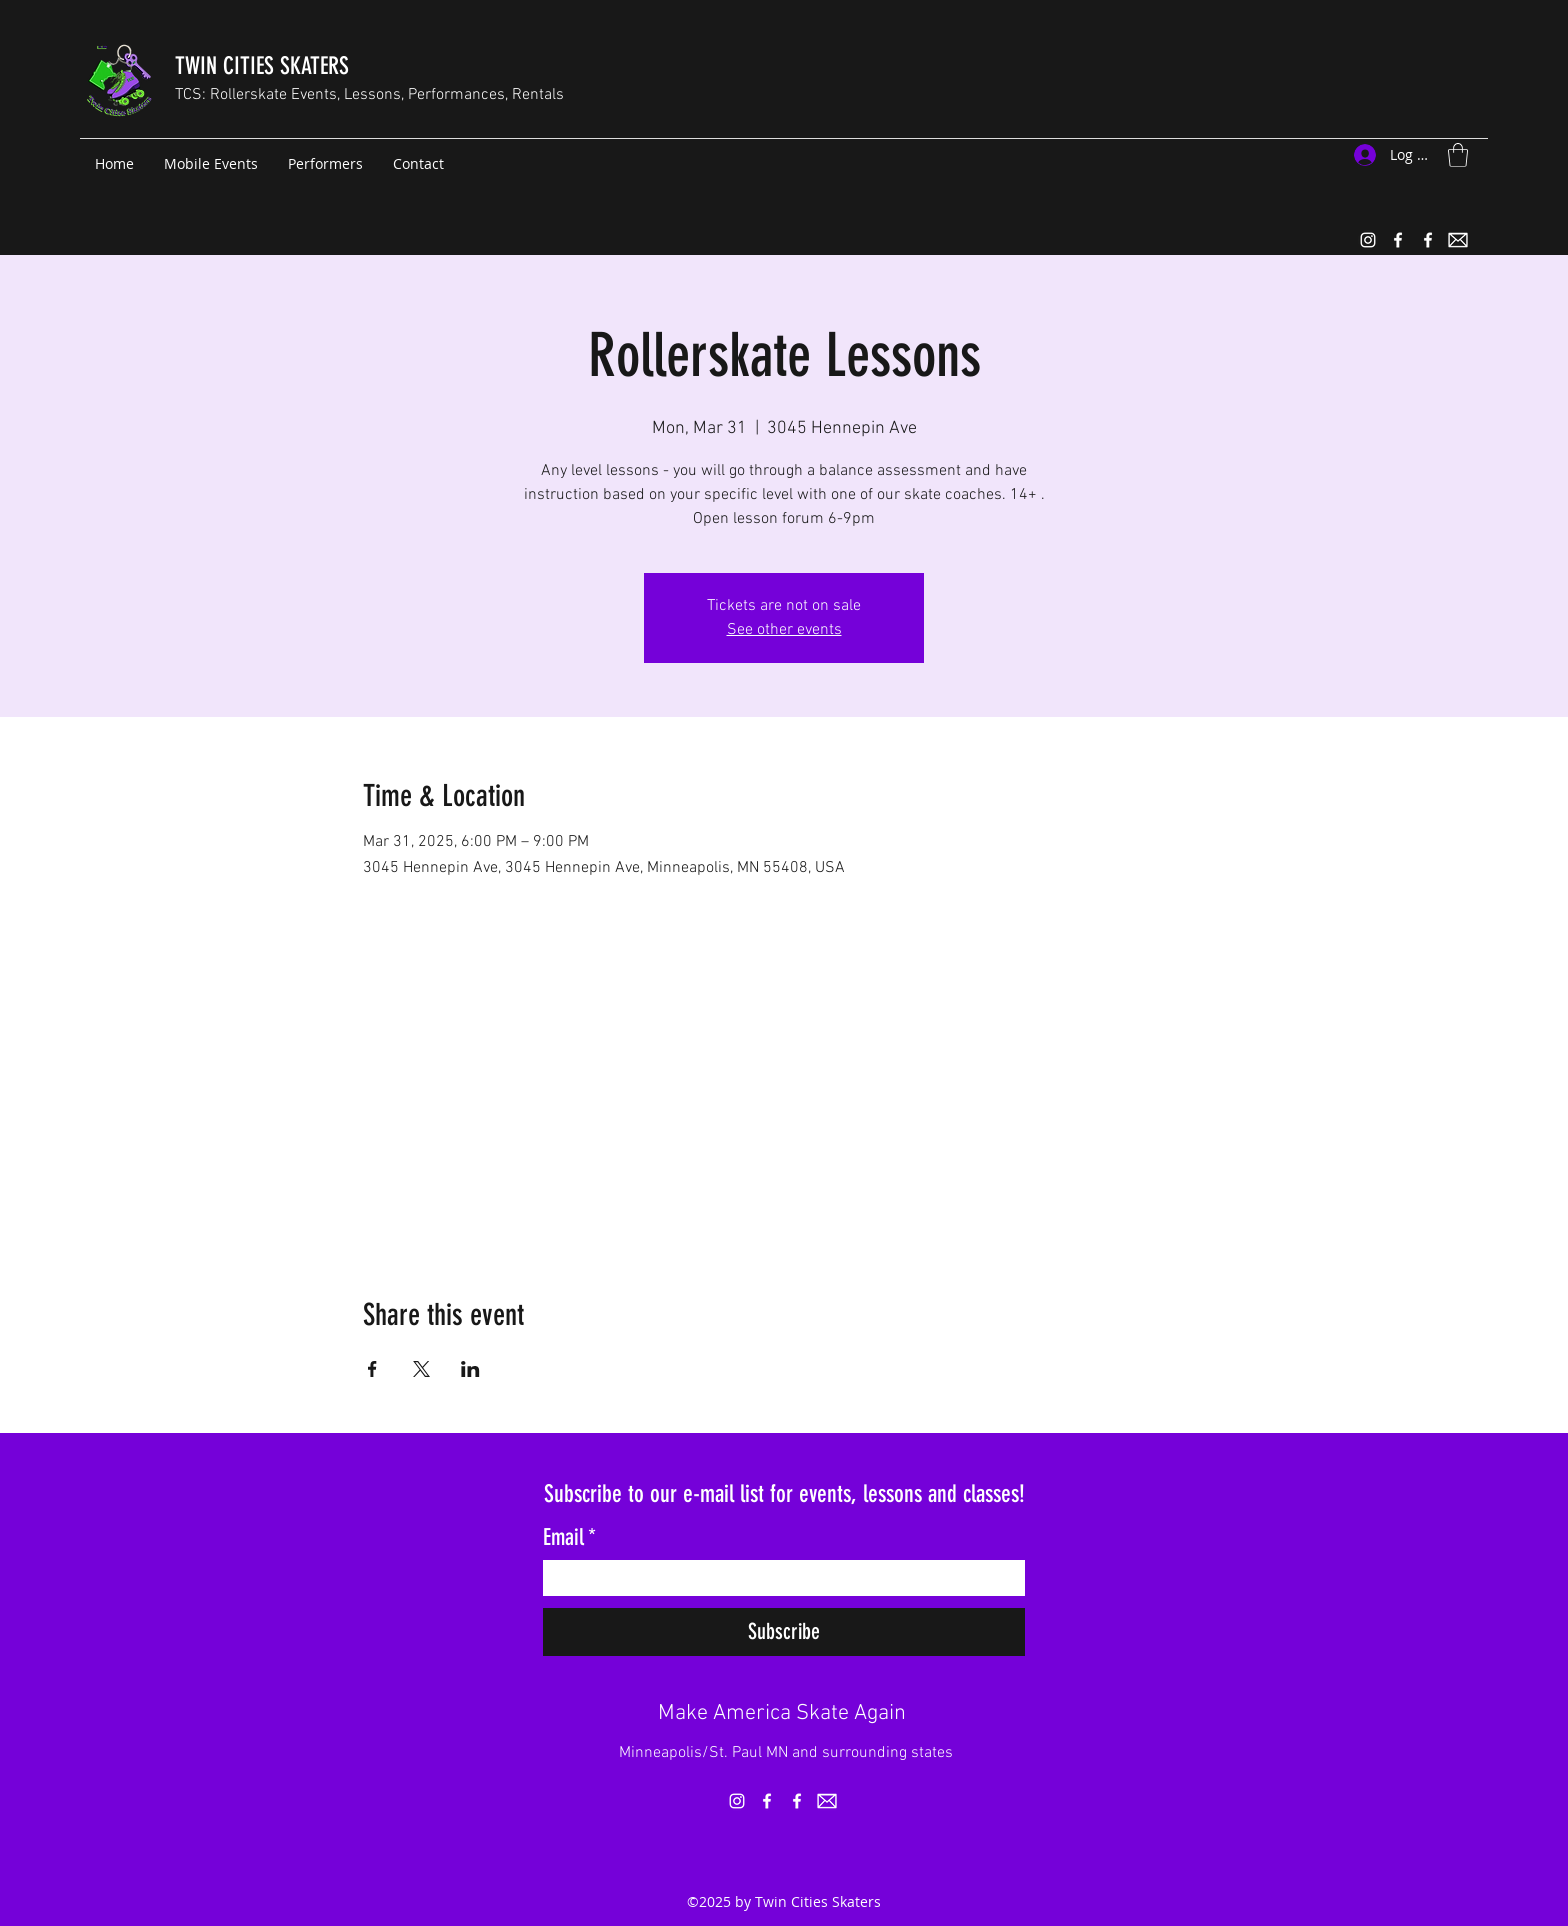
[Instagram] (1368, 240)
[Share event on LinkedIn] (470, 1369)
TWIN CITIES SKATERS (262, 66)
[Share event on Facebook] (372, 1369)
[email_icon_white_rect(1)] (1458, 240)
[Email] (778, 1578)
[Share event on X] (421, 1369)
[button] (1458, 155)
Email (569, 1538)
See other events (784, 630)
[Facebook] (1398, 240)
